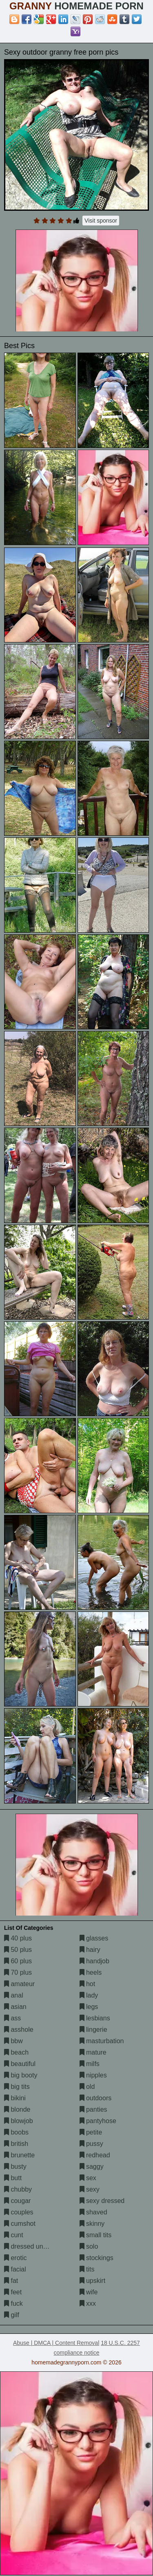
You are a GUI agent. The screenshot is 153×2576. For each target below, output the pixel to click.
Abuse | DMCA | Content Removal (56, 2343)
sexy (90, 2189)
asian (15, 2006)
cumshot (19, 2223)
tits (87, 2269)
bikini (15, 2098)
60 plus (18, 1961)
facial (15, 2269)
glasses (94, 1938)
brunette (19, 2155)
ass (12, 2018)
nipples (93, 2075)
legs (89, 2006)
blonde (17, 2109)
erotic (15, 2257)
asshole (18, 2029)
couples (18, 2212)
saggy (92, 2166)
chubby (18, 2189)
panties (93, 2109)
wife (89, 2292)
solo (89, 2246)
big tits (17, 2086)
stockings (96, 2257)
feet (13, 2292)
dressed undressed (35, 2246)
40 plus (18, 1938)
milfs (90, 2063)
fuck (13, 2303)
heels (91, 1972)
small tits (96, 2235)
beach (16, 2052)
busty (15, 2166)
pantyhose (98, 2120)
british (16, 2143)
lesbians (95, 2018)
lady (89, 1995)
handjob (94, 1961)
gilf (11, 2314)
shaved (93, 2212)
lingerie (93, 2029)
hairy (90, 1949)
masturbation (102, 2040)
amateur (19, 1983)
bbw (13, 2040)
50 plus (18, 1949)
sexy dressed (102, 2200)
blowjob (18, 2120)
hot (87, 1983)
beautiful (19, 2063)
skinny (92, 2223)
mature (93, 2052)
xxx (88, 2303)
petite (91, 2132)
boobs (16, 2132)
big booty (20, 2075)
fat (11, 2280)
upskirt (93, 2280)
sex (88, 2177)
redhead (95, 2155)
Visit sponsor (100, 220)
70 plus (18, 1972)
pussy (91, 2143)
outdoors (96, 2098)
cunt (13, 2235)
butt (13, 2177)
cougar (17, 2200)
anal (13, 1995)
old (87, 2086)
